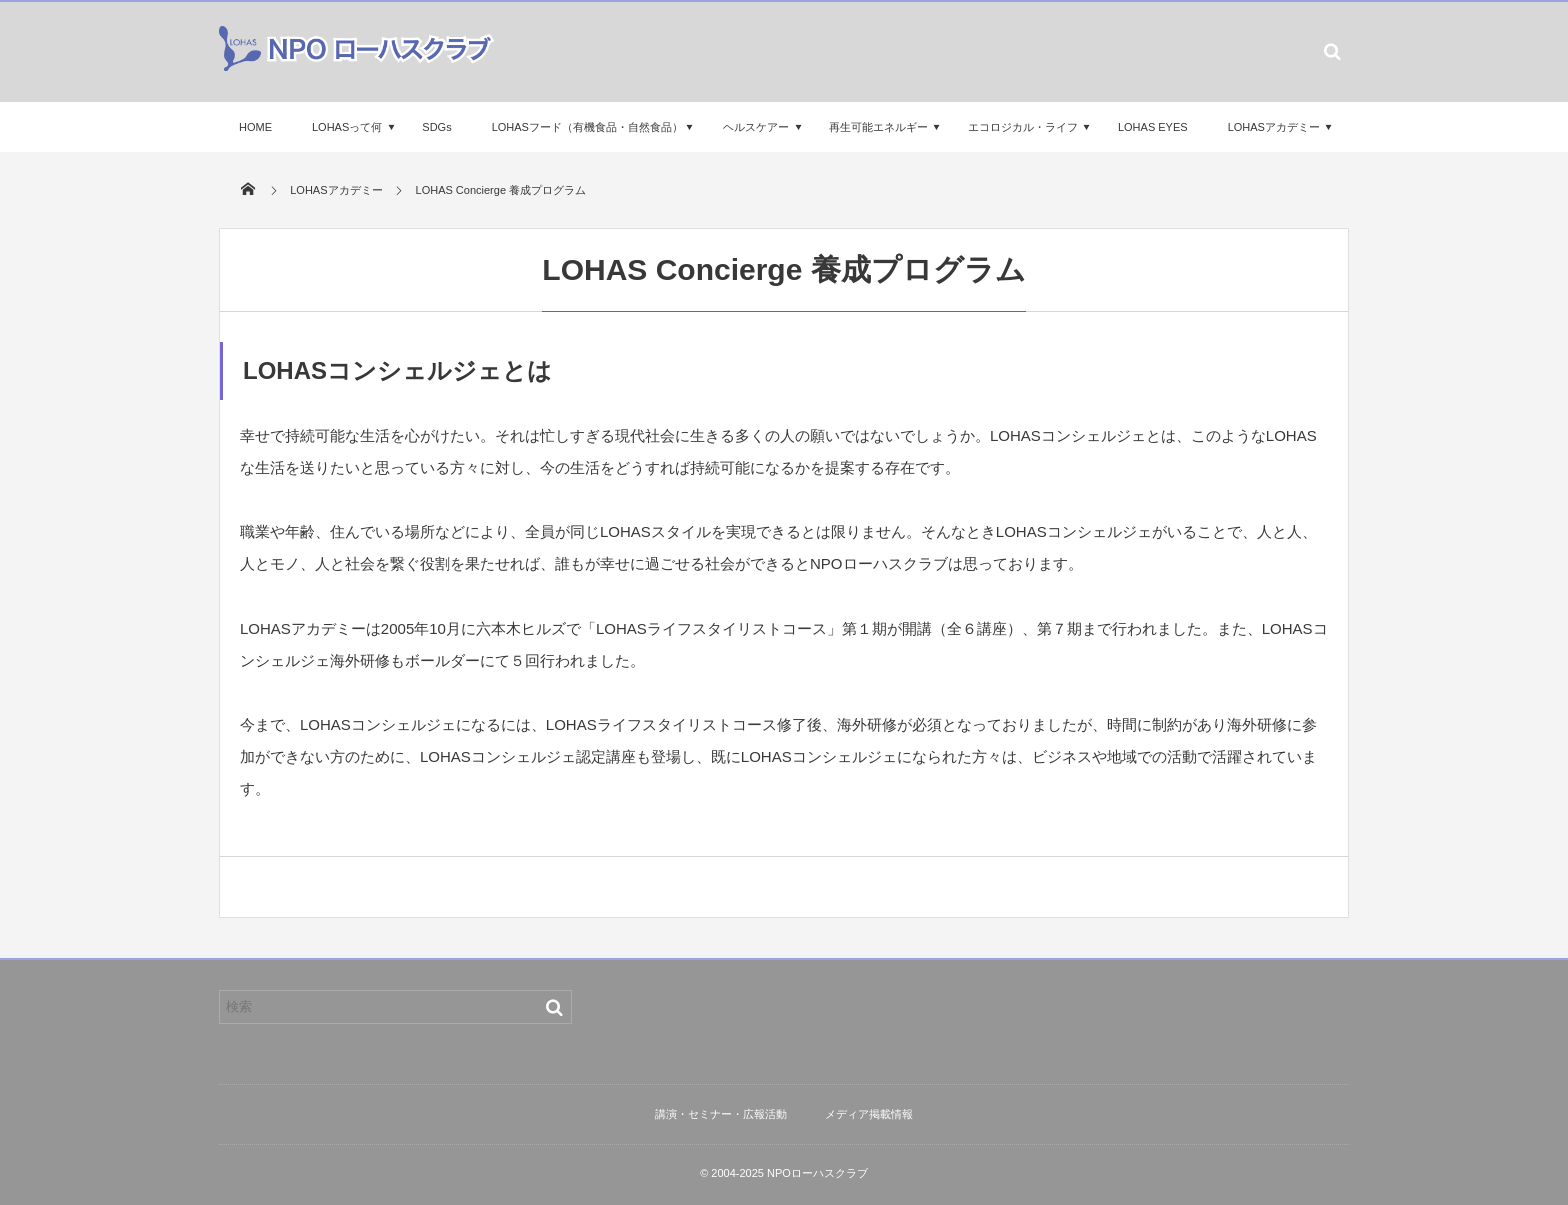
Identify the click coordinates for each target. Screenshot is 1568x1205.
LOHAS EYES (1153, 127)
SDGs (436, 127)
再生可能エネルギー (878, 127)
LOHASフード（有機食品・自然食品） (587, 127)
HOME (255, 127)
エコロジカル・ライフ (1023, 127)
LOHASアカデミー (1274, 127)
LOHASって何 (347, 127)
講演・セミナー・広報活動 (721, 1114)
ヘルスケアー (756, 127)
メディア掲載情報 (869, 1114)
